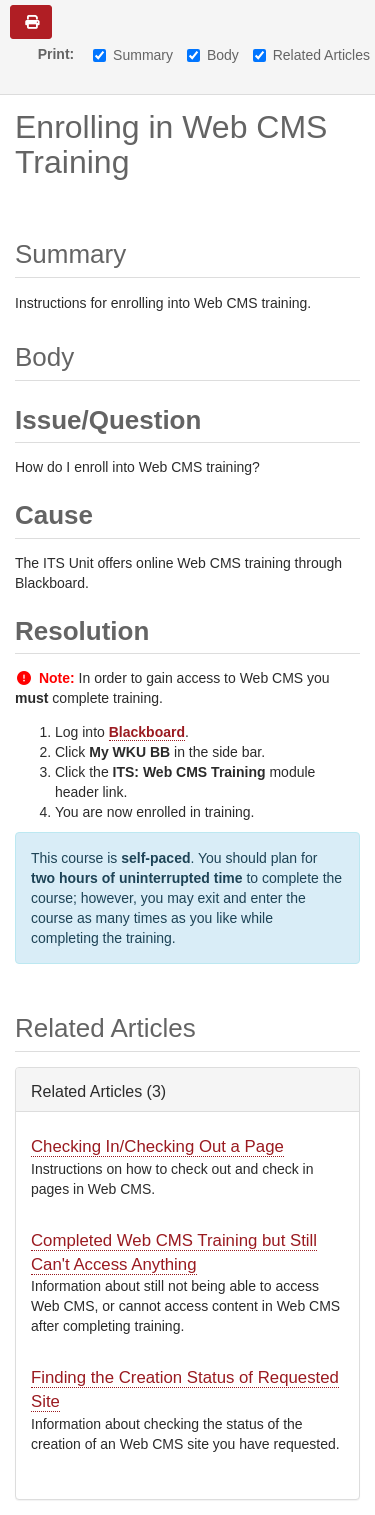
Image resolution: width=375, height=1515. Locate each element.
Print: (56, 54)
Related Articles (311, 55)
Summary (133, 55)
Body (213, 55)
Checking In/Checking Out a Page (157, 1146)
